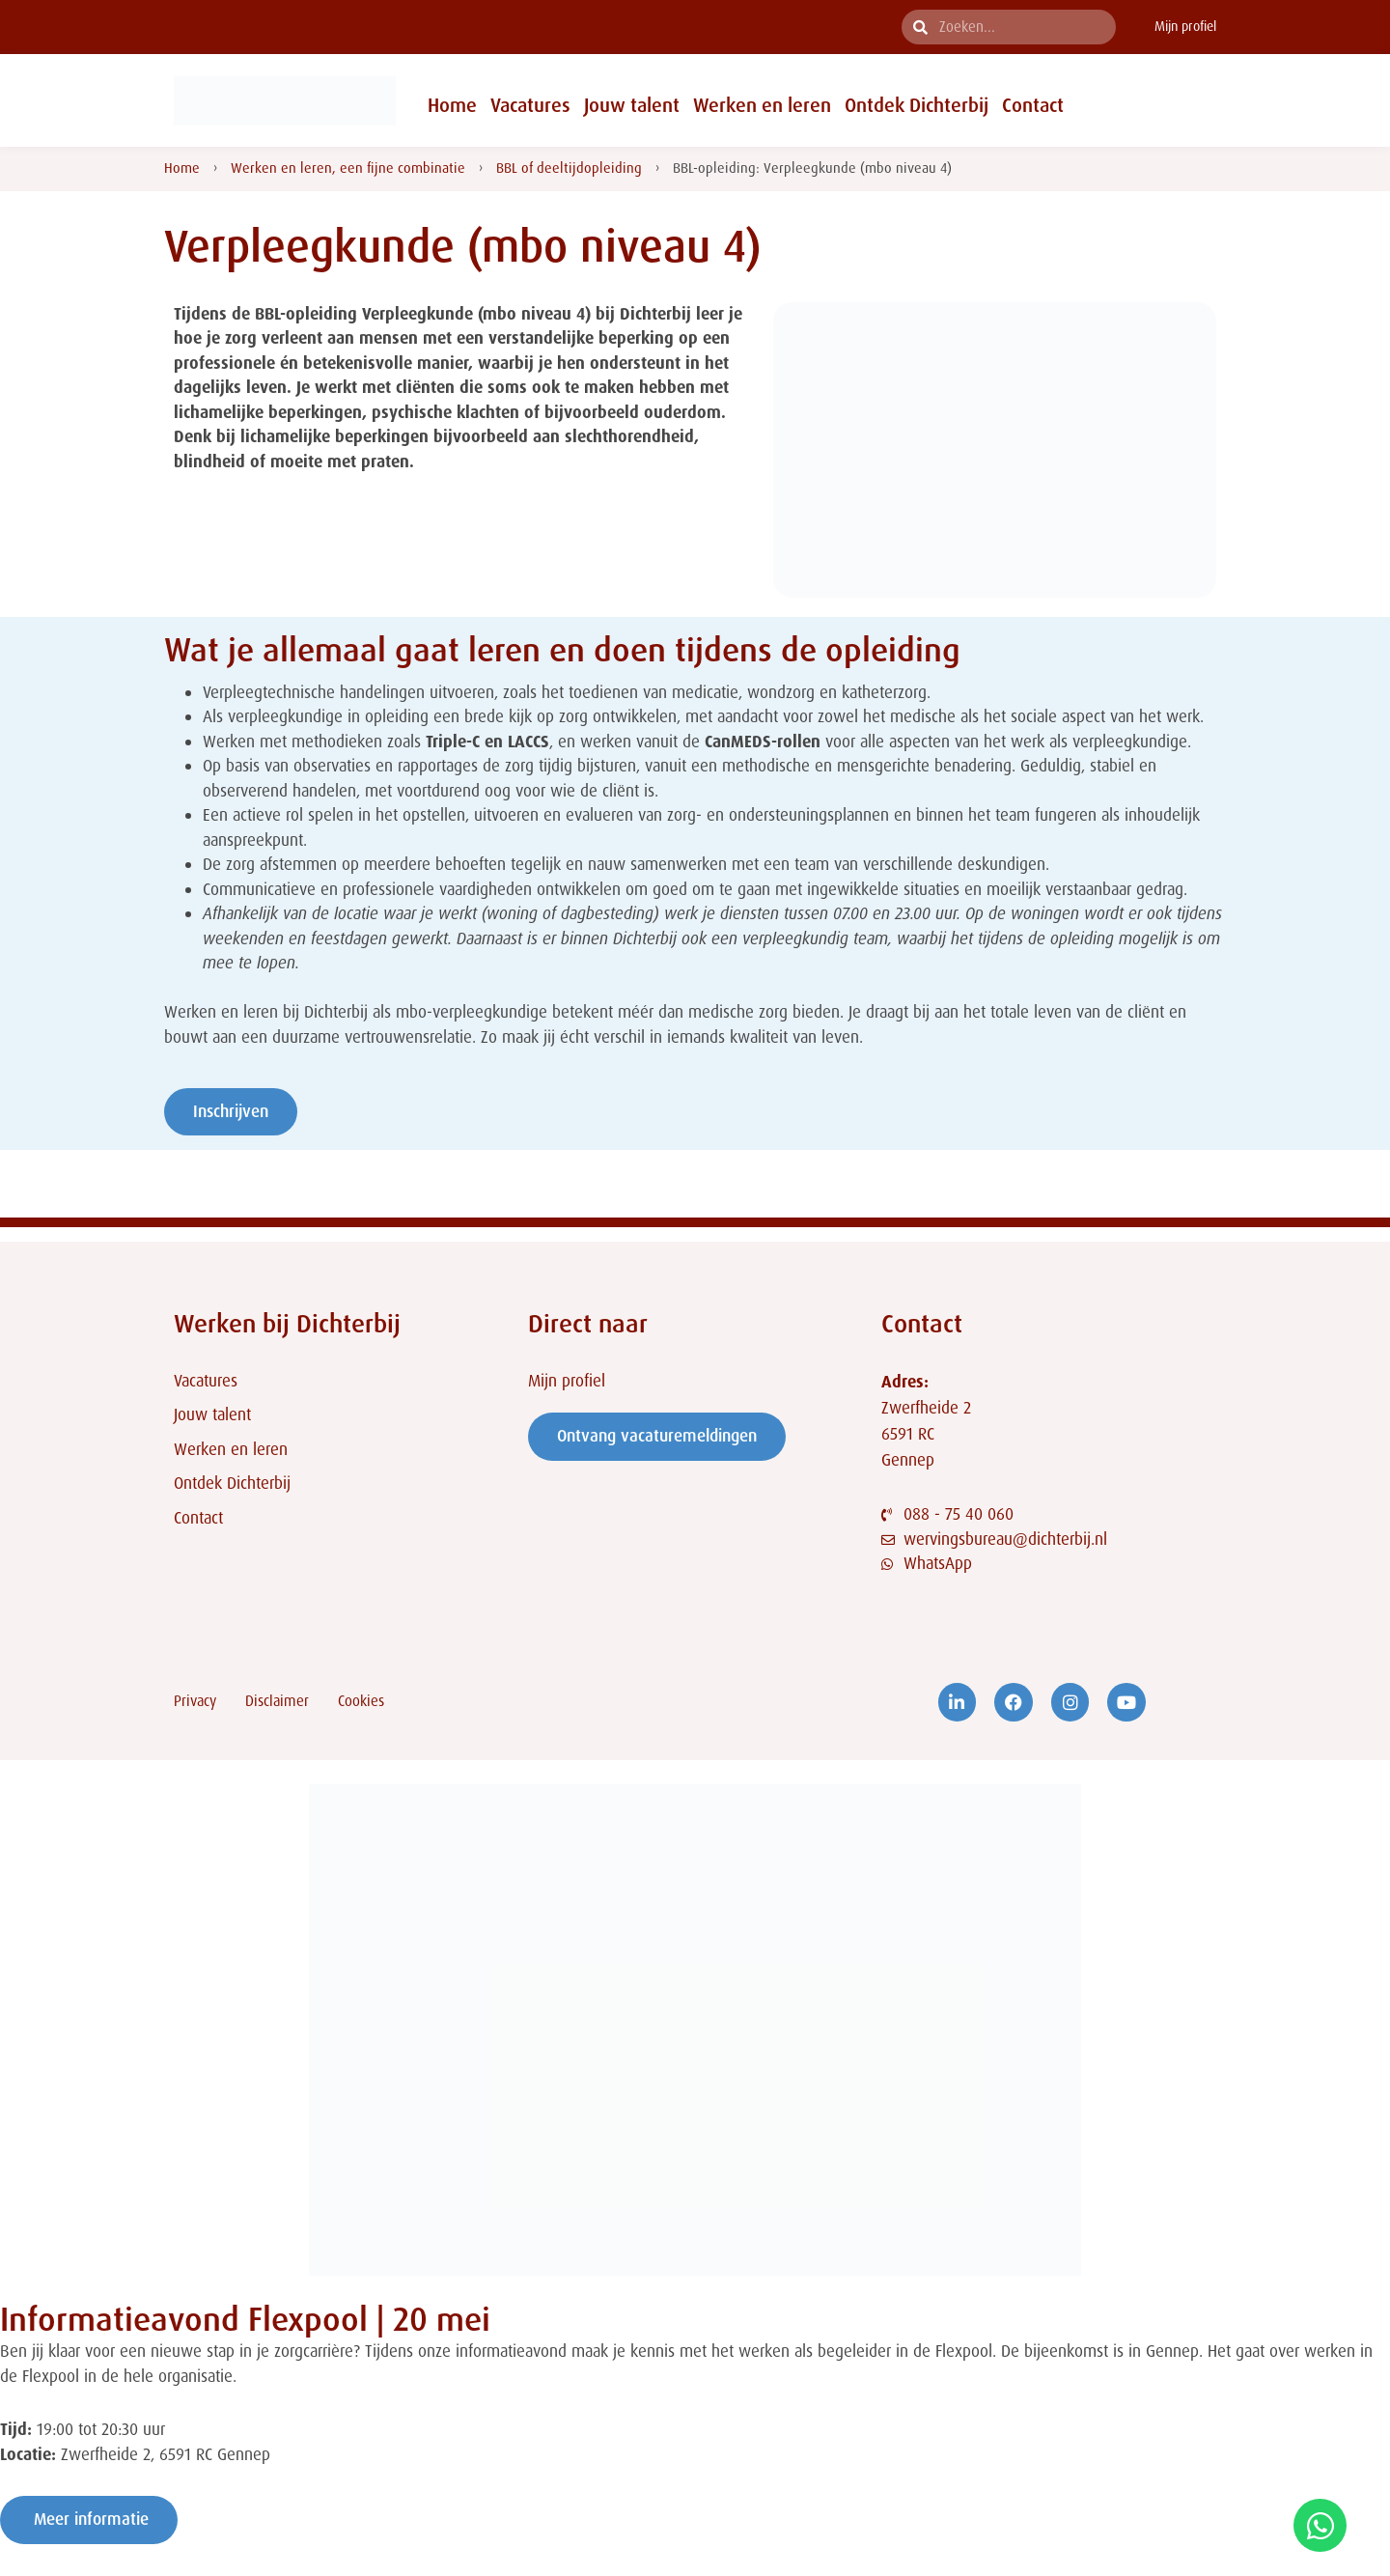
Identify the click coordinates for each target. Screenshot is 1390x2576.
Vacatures (530, 105)
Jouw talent (632, 105)
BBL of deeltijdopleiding (569, 168)
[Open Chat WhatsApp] (1320, 2525)
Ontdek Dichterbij (916, 105)
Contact (1033, 105)
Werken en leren (762, 105)
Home (452, 105)
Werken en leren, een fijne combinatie (348, 168)
